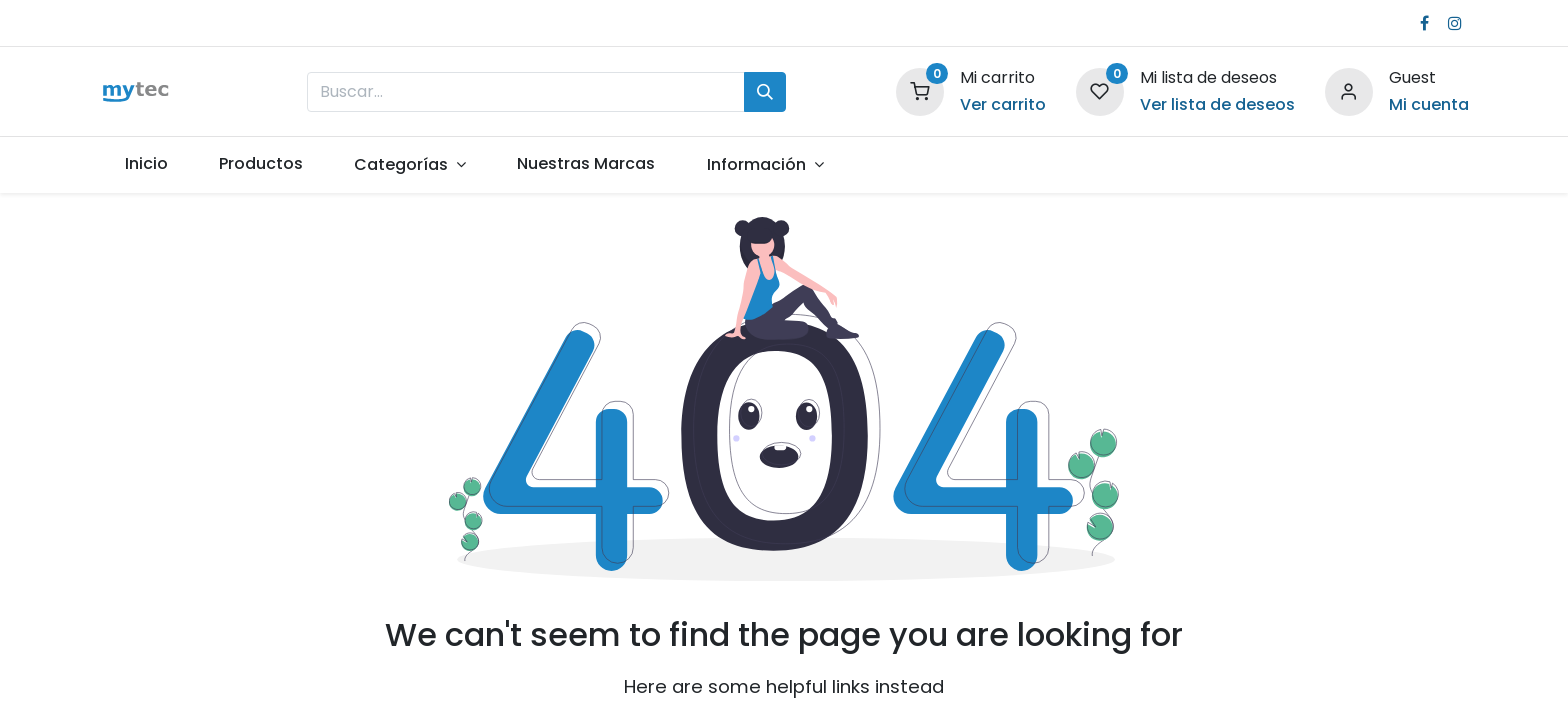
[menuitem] (146, 164)
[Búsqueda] (765, 92)
